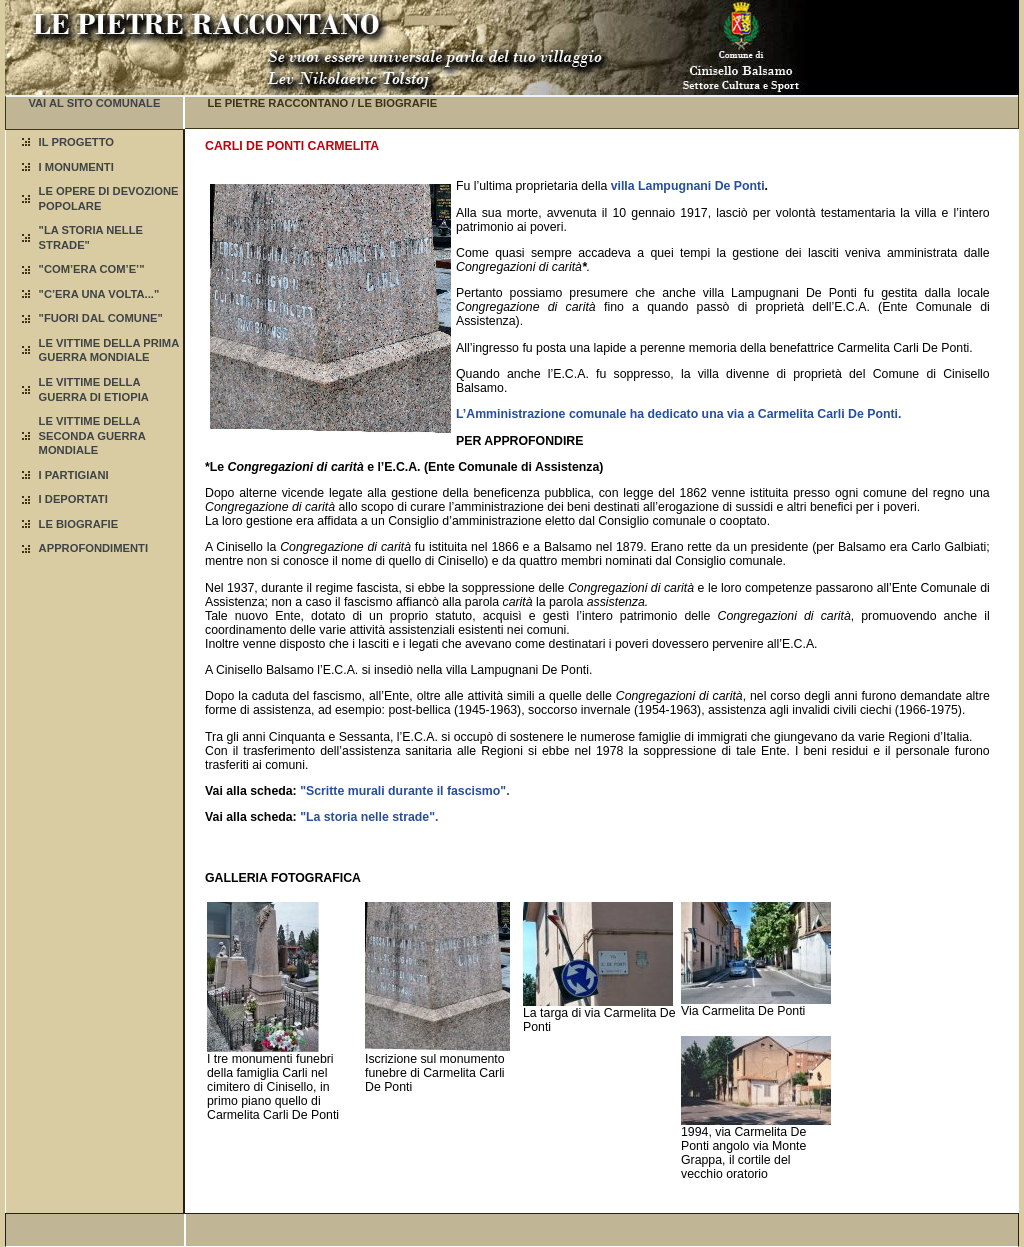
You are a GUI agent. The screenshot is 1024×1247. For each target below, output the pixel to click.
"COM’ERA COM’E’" (92, 269)
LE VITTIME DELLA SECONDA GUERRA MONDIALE (92, 435)
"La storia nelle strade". (369, 817)
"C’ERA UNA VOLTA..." (99, 294)
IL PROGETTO (76, 142)
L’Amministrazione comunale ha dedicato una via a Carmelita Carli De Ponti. (678, 414)
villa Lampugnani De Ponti (688, 186)
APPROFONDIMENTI (93, 548)
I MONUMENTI (76, 167)
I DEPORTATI (73, 499)
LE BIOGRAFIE (79, 524)
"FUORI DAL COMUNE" (101, 318)
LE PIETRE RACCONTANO (277, 103)
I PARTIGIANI (74, 475)
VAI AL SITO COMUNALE (94, 103)
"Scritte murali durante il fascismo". (404, 791)
